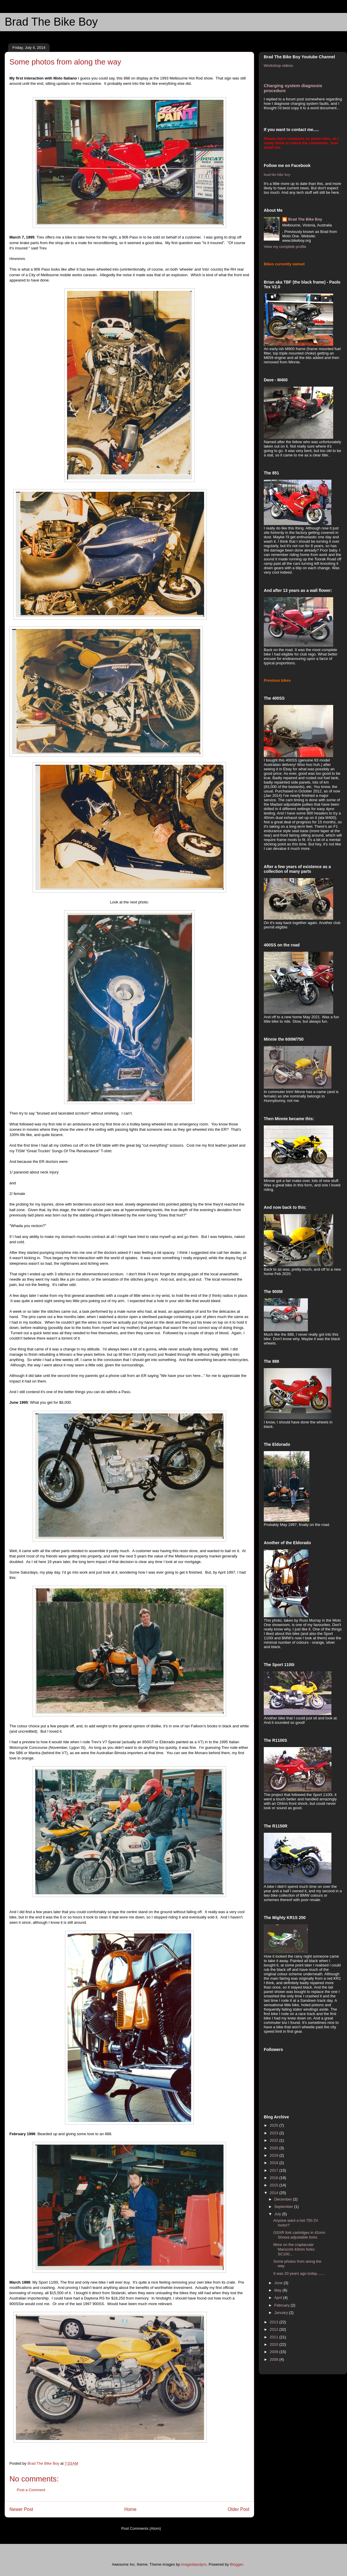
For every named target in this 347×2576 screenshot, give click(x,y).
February (282, 2305)
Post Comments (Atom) (141, 2528)
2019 (274, 2155)
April (278, 2297)
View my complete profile (285, 246)
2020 (274, 2148)
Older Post (238, 2509)
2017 (274, 2170)
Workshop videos (278, 65)
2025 (274, 2125)
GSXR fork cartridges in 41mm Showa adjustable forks (299, 2234)
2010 (274, 2344)
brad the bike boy (277, 174)
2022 (274, 2140)
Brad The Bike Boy (51, 22)
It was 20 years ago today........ (299, 2273)
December (283, 2199)
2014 (274, 2193)
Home (130, 2509)
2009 (274, 2352)
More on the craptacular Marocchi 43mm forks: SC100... (294, 2249)
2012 (274, 2329)
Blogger (236, 2564)
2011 (274, 2337)
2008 (274, 2359)
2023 (274, 2133)
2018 (274, 2163)
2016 (274, 2178)
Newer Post (21, 2509)
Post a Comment (31, 2490)
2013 (274, 2322)
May (278, 2290)
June (279, 2283)
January (281, 2312)
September (284, 2206)
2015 (274, 2185)
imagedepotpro (194, 2564)
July (278, 2214)
